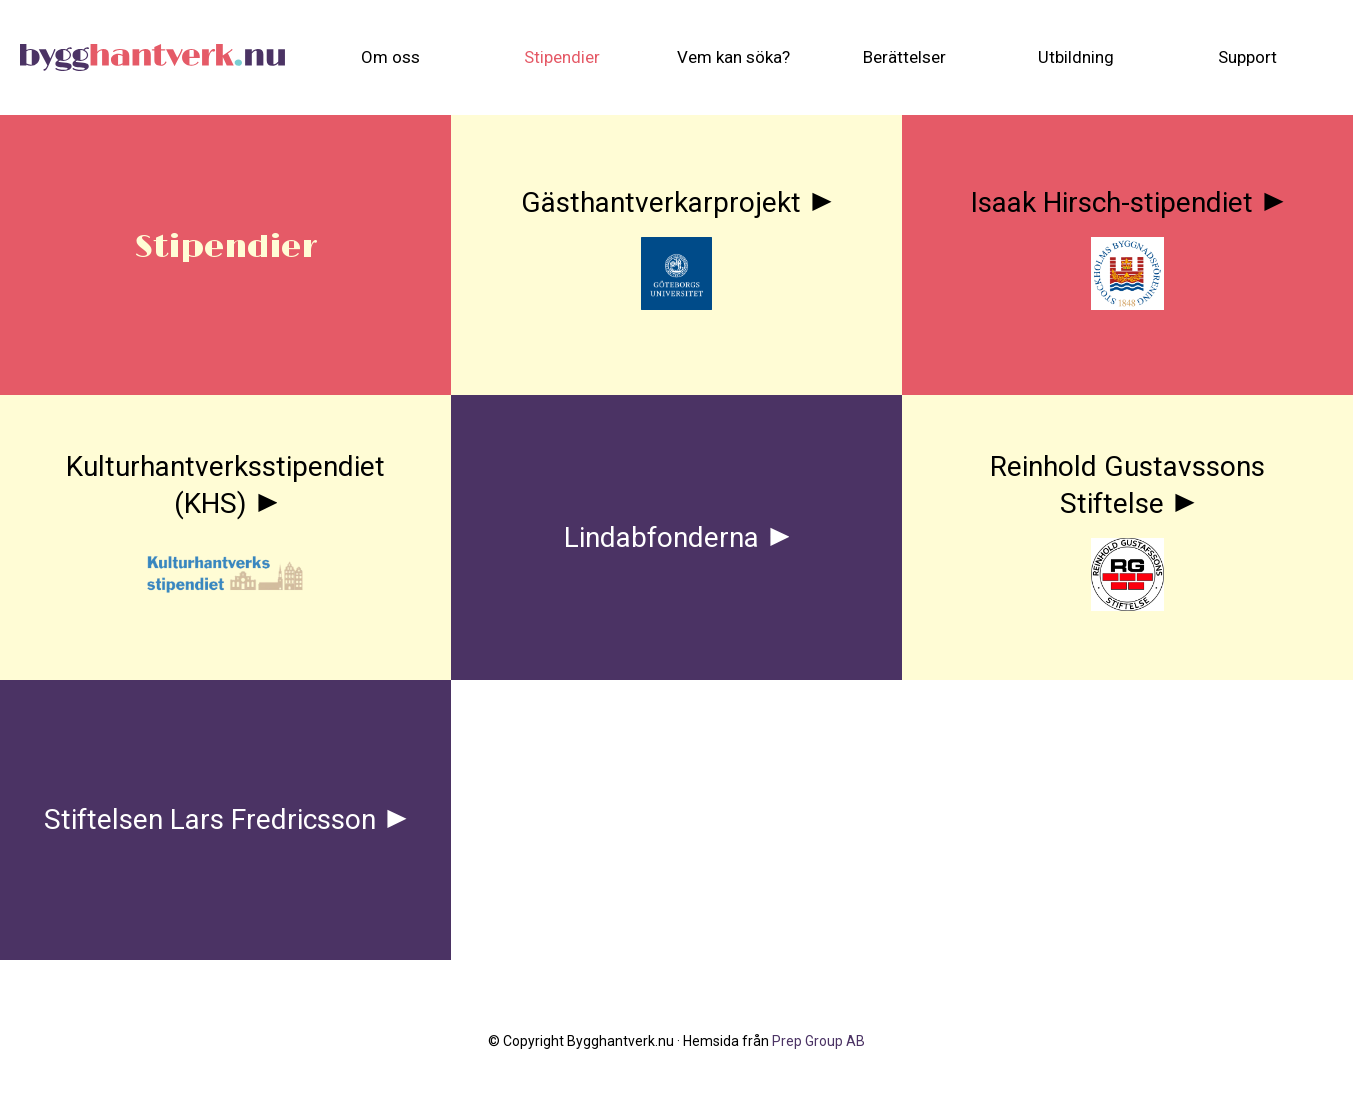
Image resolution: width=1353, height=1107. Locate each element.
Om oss (390, 57)
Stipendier (562, 57)
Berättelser (904, 57)
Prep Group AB (818, 1041)
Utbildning (1076, 57)
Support (1247, 57)
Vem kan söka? (733, 57)
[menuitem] (390, 57)
